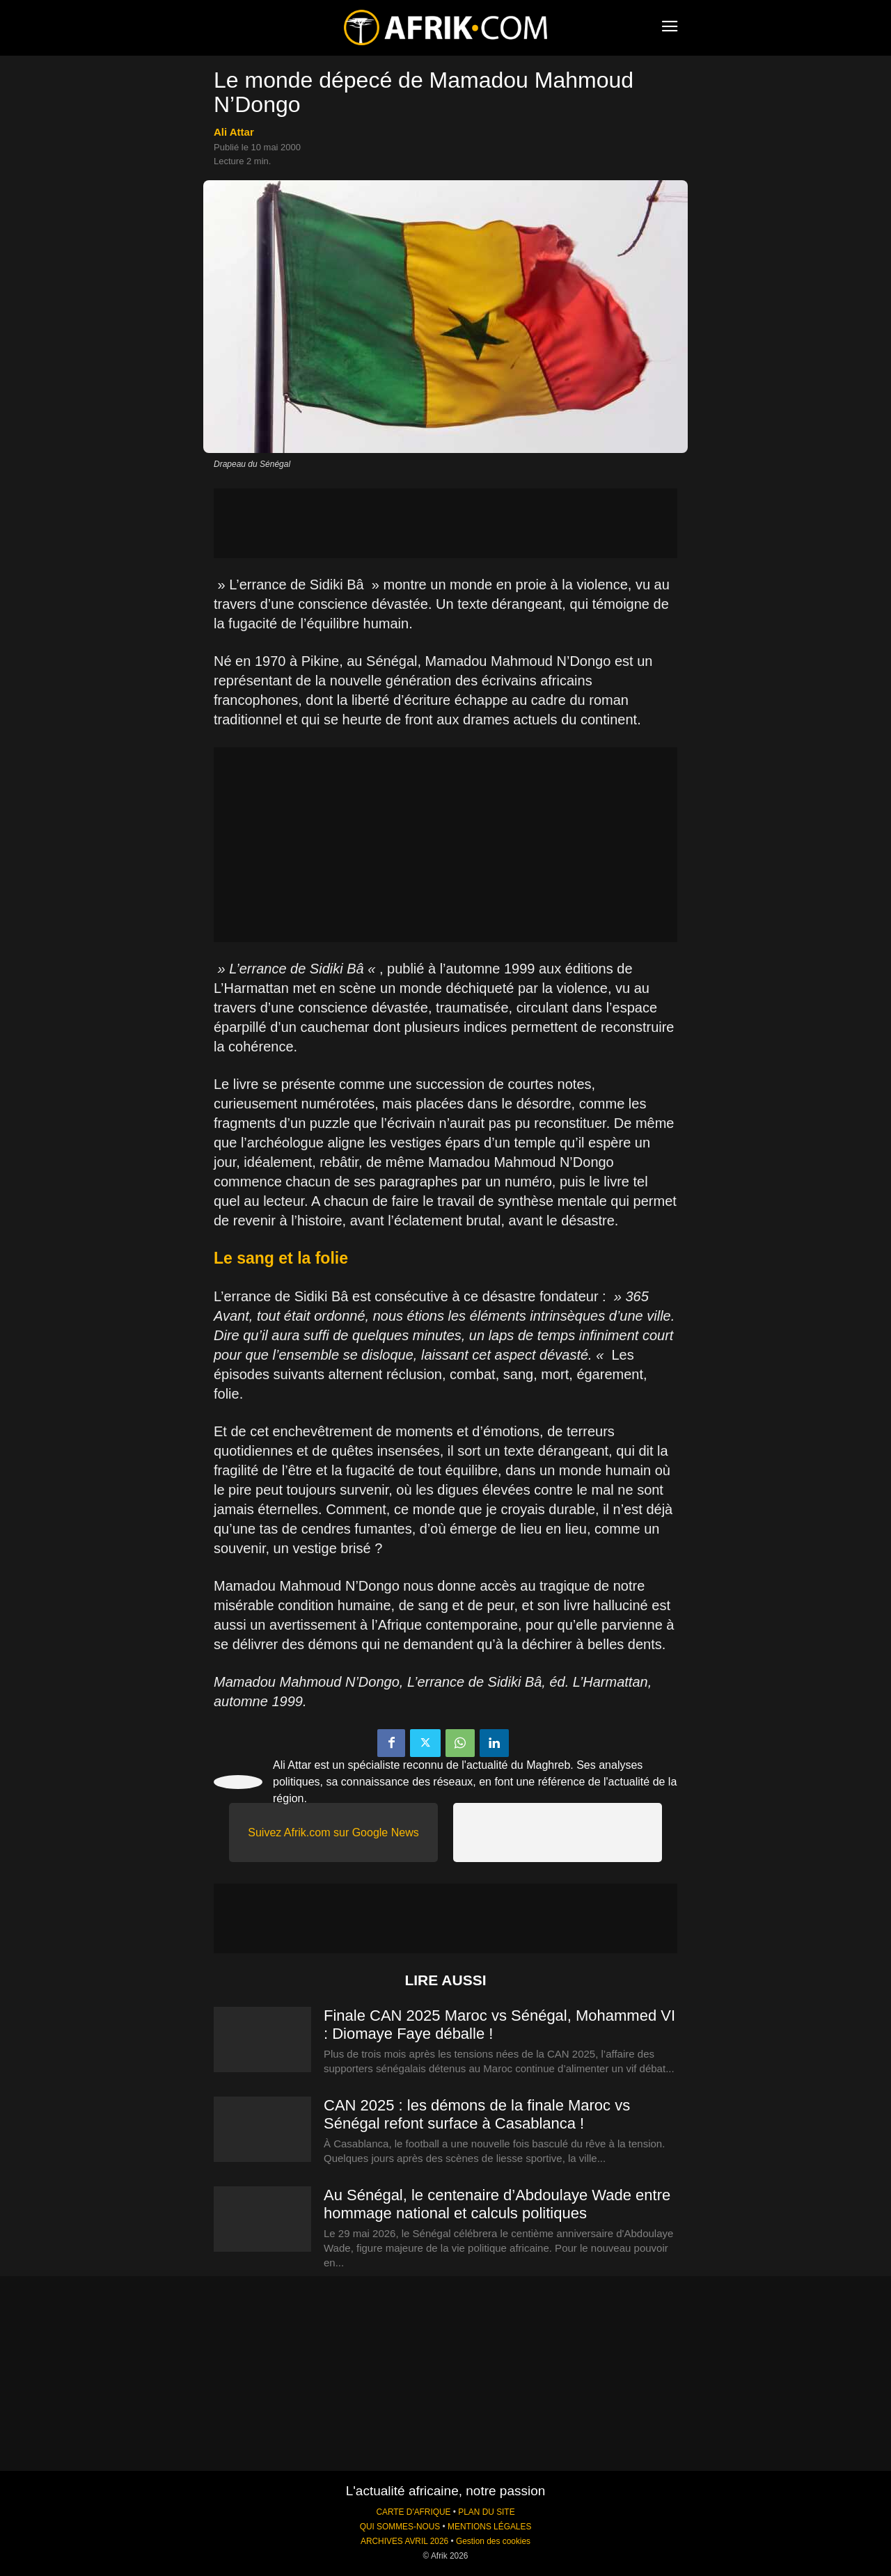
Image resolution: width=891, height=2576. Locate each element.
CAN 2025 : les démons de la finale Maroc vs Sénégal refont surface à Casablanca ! (477, 2114)
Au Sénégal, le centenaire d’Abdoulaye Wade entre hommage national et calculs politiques (497, 2204)
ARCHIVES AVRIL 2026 (404, 2541)
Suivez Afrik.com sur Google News (333, 1832)
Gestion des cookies (493, 2541)
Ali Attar (234, 132)
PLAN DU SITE (486, 2512)
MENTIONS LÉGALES (489, 2526)
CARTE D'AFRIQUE (413, 2512)
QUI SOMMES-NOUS (400, 2526)
